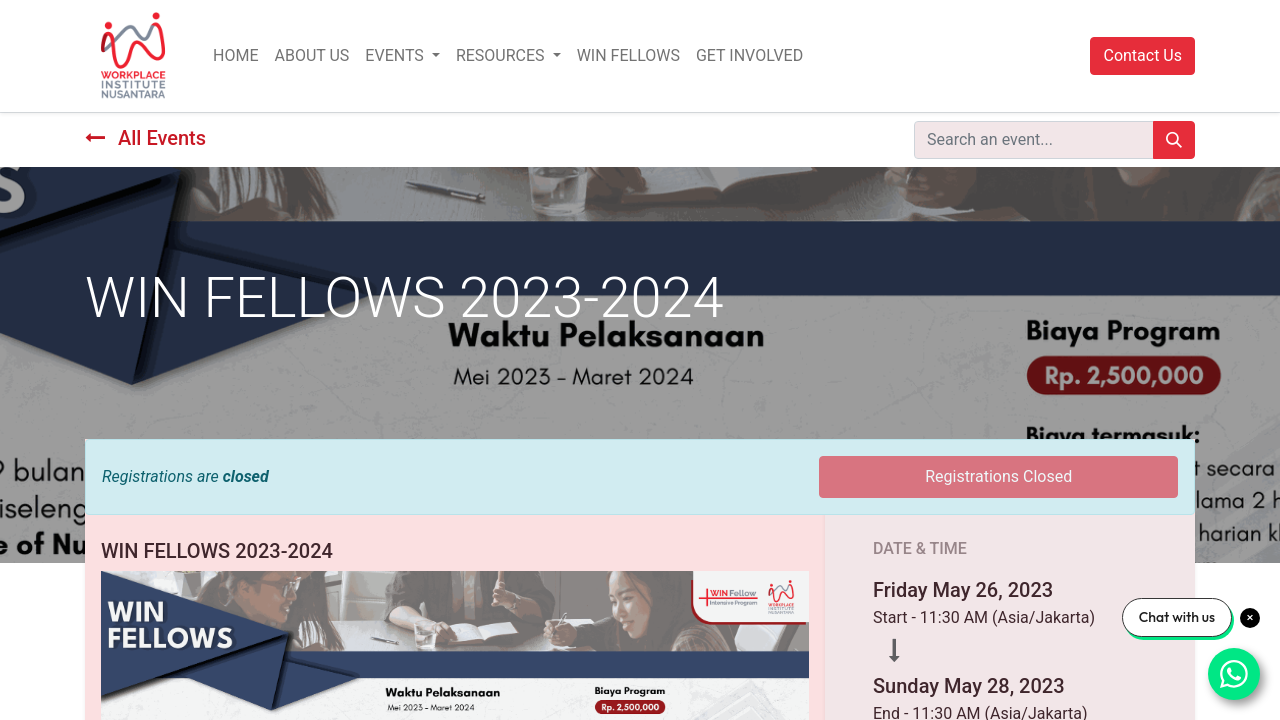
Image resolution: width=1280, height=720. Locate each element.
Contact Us (1142, 55)
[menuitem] (235, 56)
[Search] (1174, 140)
